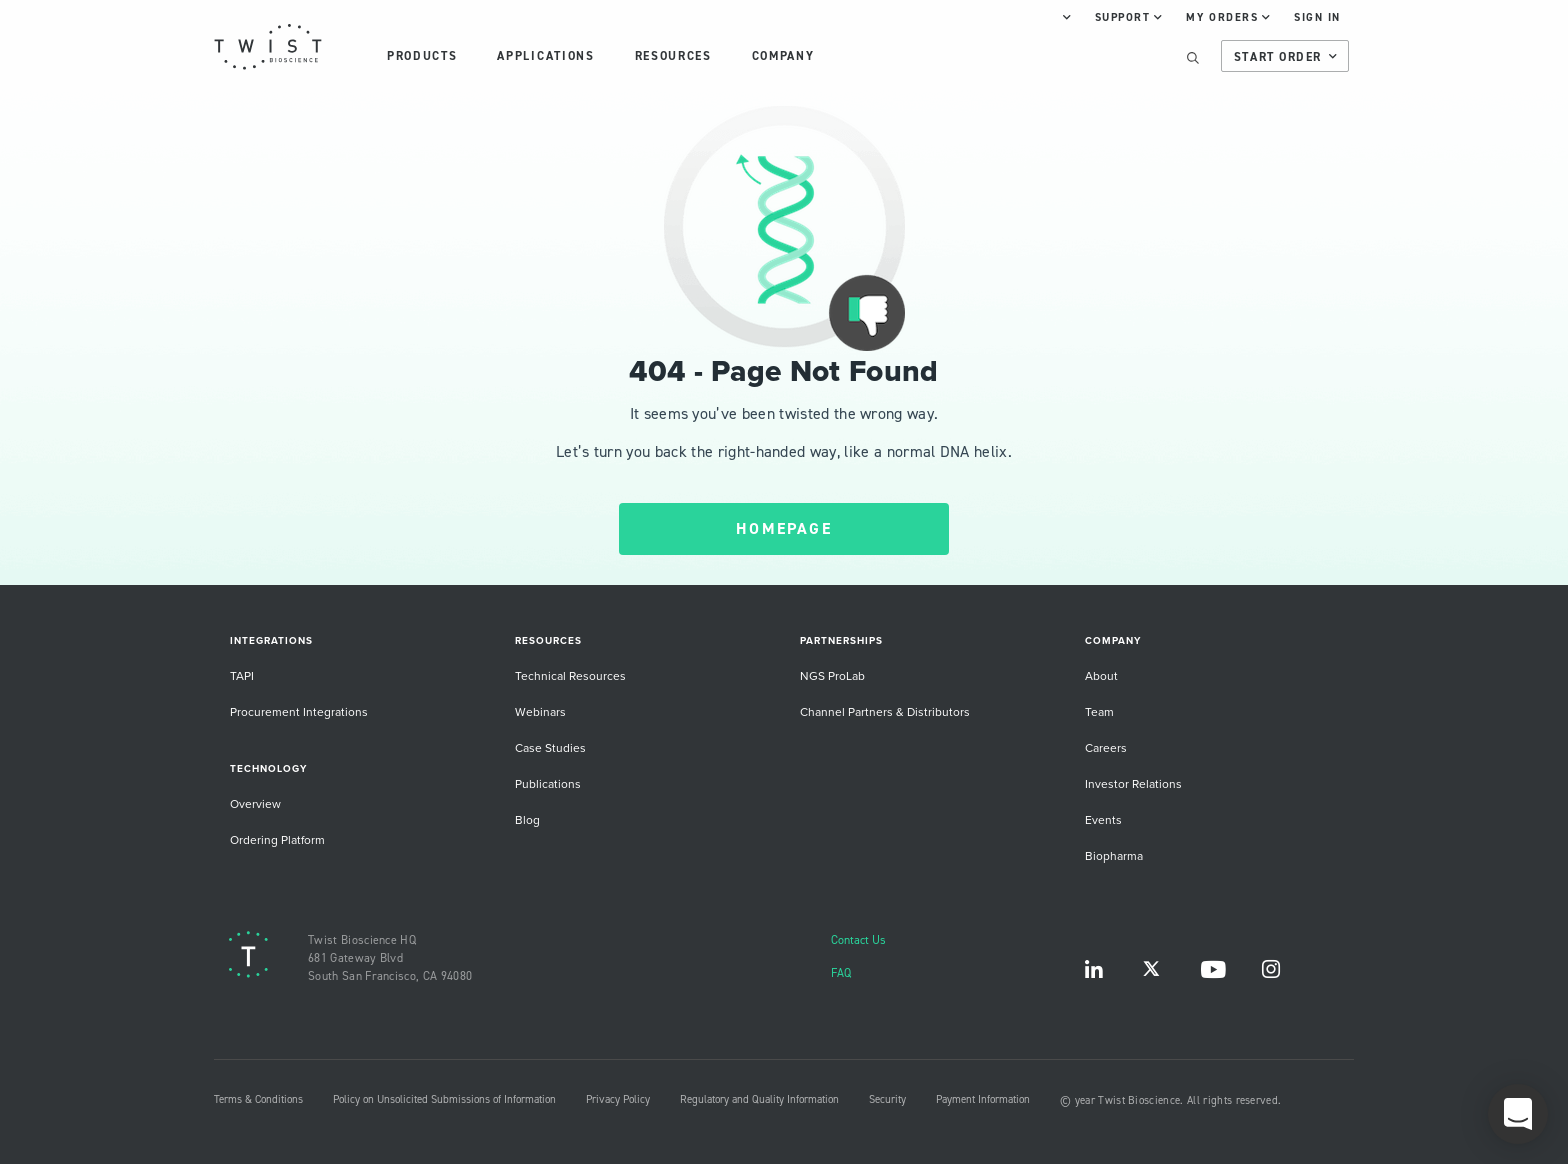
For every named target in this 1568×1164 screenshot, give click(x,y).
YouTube (1213, 973)
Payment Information (983, 1099)
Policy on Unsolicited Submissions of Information (444, 1099)
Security (887, 1099)
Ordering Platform (277, 839)
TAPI (242, 675)
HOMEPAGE (784, 528)
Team (1099, 711)
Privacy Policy (618, 1099)
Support (1129, 17)
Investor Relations (1133, 783)
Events (1103, 819)
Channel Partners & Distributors (885, 711)
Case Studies (550, 747)
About (1101, 675)
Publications (548, 783)
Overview (255, 803)
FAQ (841, 972)
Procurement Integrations (299, 711)
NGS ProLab (832, 675)
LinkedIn (1094, 973)
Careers (1106, 747)
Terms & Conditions (258, 1099)
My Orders (1228, 17)
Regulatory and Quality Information (759, 1099)
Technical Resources (570, 675)
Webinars (540, 711)
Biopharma (1114, 855)
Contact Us (858, 939)
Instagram (1271, 973)
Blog (527, 819)
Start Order (1285, 57)
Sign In (1317, 17)
